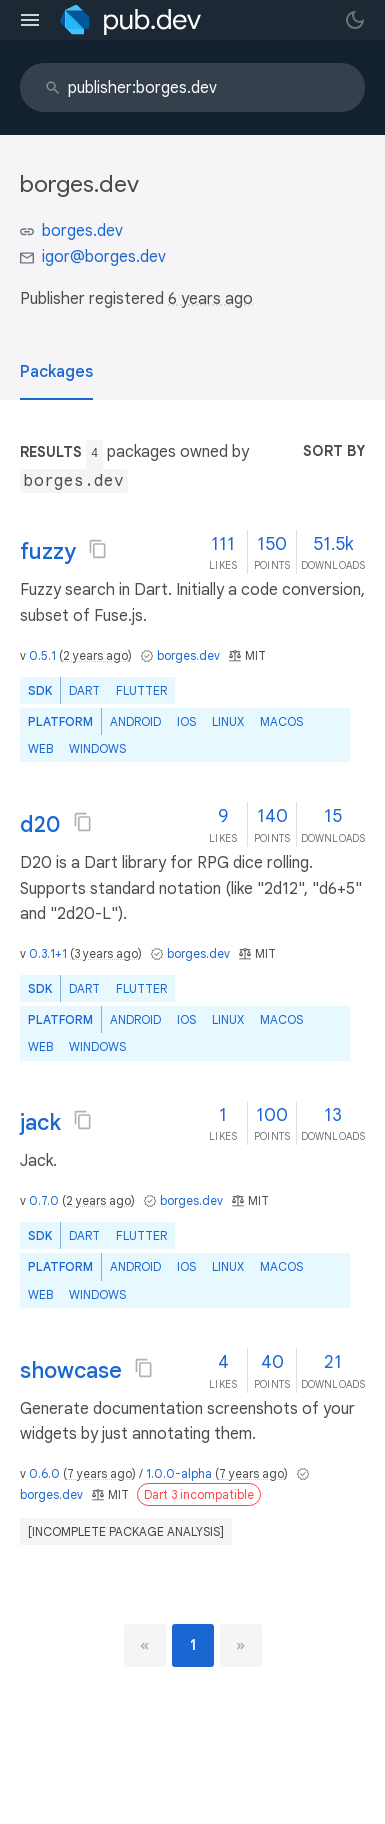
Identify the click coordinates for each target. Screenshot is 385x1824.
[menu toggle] (30, 20)
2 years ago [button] (95, 655)
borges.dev (82, 231)
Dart (84, 690)
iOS (186, 721)
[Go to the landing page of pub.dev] (130, 20)
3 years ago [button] (106, 953)
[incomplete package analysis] (126, 1531)
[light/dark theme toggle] (355, 20)
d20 (40, 824)
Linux (228, 721)
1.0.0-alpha (179, 1473)
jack (40, 1122)
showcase (71, 1370)
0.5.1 (42, 655)
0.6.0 (44, 1473)
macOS (281, 721)
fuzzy (48, 551)
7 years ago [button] (99, 1473)
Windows (97, 748)
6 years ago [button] (210, 299)
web (40, 748)
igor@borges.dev (104, 257)
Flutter (141, 690)
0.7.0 (44, 1200)
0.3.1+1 (48, 953)
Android (135, 721)
